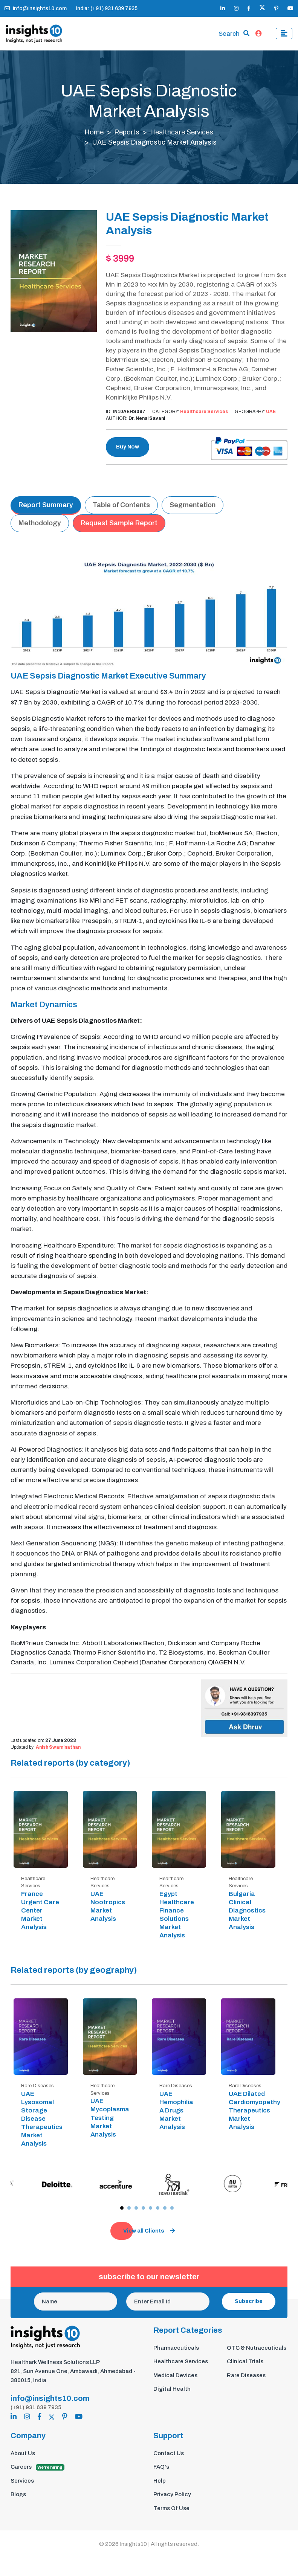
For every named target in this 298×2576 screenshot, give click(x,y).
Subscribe (249, 2301)
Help (159, 2481)
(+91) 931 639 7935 (36, 2407)
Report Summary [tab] (45, 505)
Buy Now (127, 447)
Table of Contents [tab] (121, 505)
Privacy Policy (172, 2494)
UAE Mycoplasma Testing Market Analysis (109, 2117)
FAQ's (161, 2467)
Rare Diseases (246, 2375)
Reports (126, 132)
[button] (122, 2208)
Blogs (18, 2494)
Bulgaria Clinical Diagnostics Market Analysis (247, 1910)
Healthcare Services (181, 132)
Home (94, 132)
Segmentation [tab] (192, 505)
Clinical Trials (245, 2361)
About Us (23, 2453)
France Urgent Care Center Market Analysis (40, 1910)
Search (229, 33)
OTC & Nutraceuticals (256, 2348)
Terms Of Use (171, 2508)
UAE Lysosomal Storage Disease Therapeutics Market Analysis (42, 2118)
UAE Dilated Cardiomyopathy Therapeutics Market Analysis (254, 2110)
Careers (37, 2467)
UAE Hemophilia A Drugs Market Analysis (176, 2110)
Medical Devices (175, 2375)
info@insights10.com (36, 8)
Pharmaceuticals (176, 2348)
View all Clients (149, 2231)
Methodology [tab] (39, 523)
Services (22, 2481)
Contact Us (168, 2453)
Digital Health (172, 2389)
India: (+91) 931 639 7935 (107, 8)
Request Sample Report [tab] (119, 523)
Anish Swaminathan (58, 1747)
